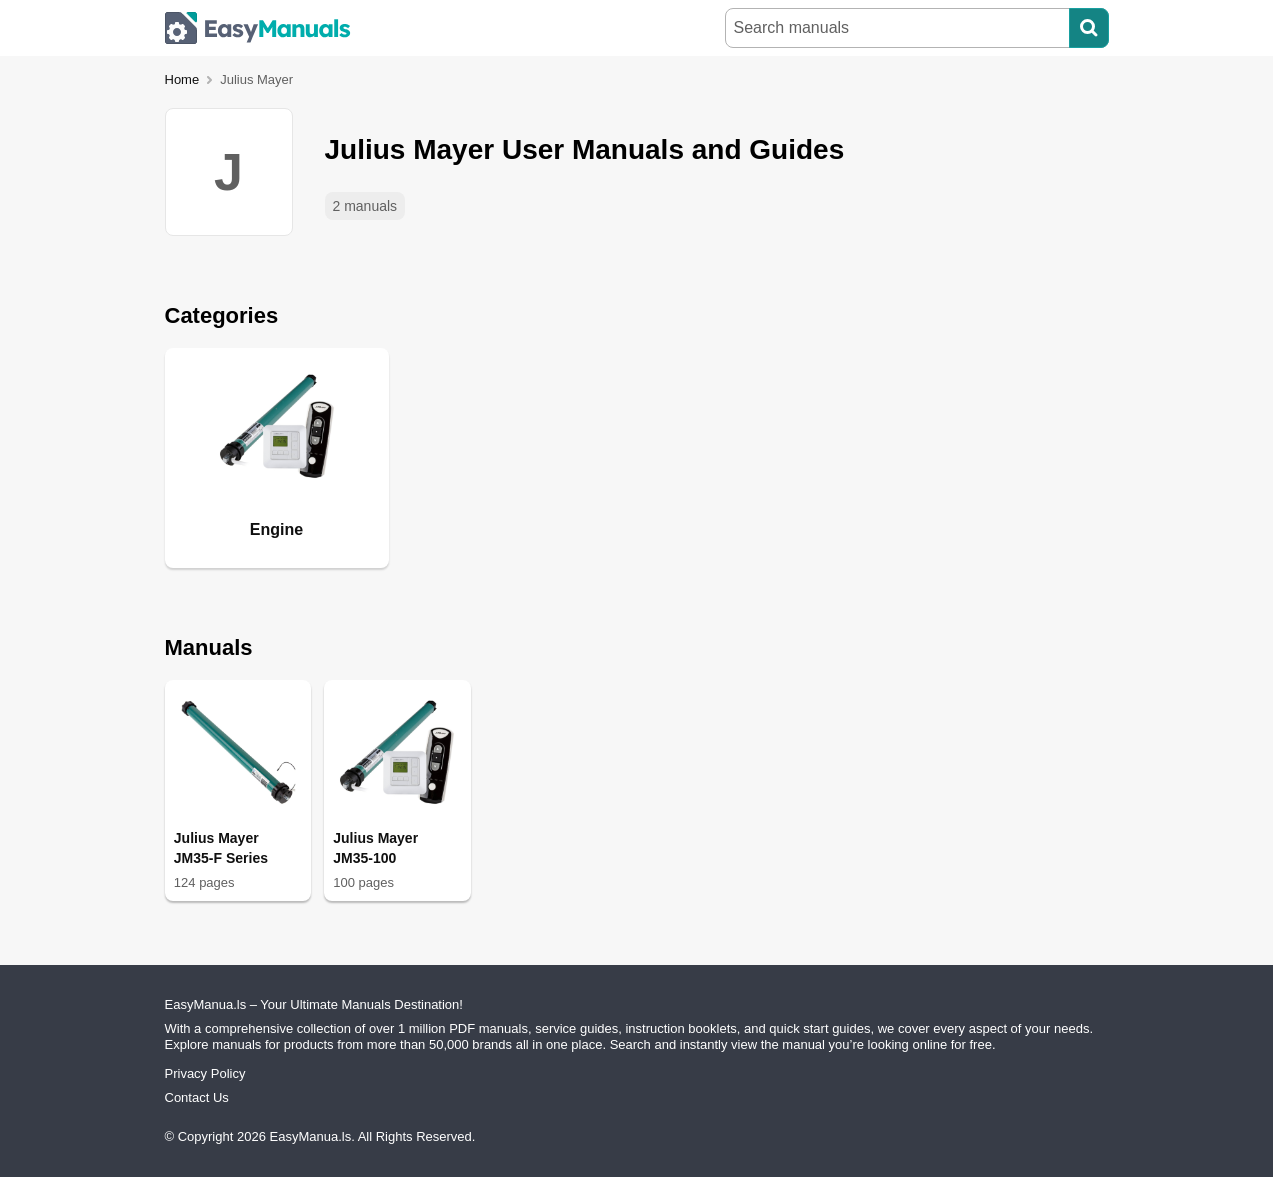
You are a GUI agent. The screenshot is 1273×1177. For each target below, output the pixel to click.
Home (182, 79)
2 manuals (365, 206)
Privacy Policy (205, 1073)
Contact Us (197, 1097)
